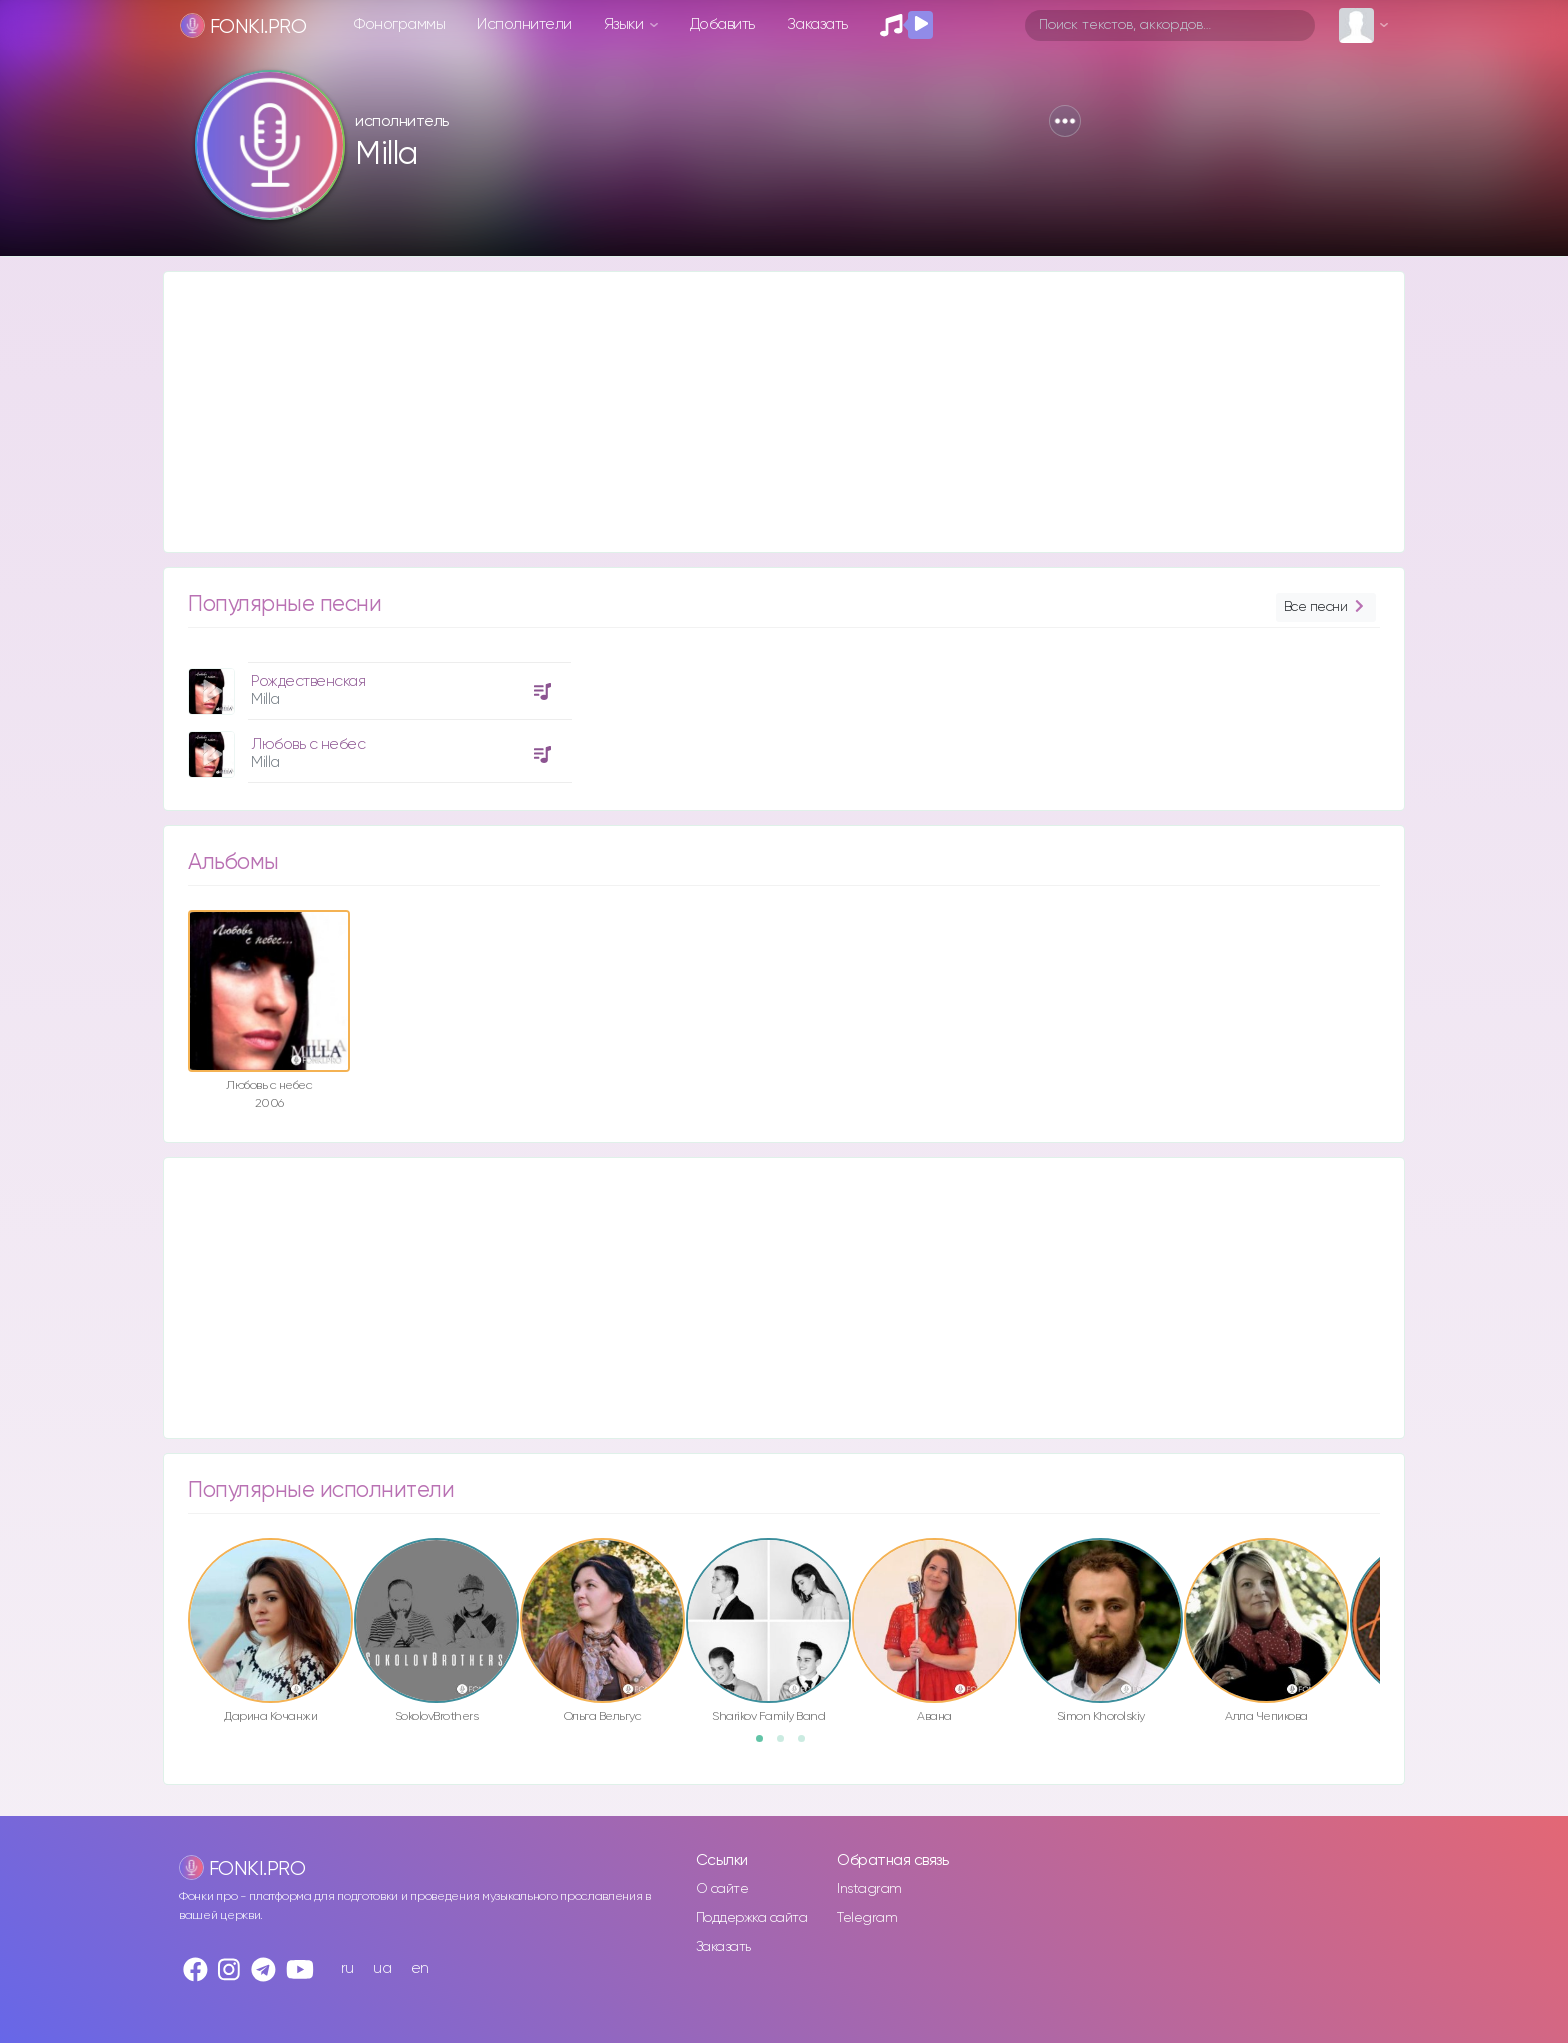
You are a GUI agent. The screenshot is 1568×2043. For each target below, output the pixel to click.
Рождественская (308, 681)
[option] (377, 715)
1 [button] (766, 1745)
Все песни (1326, 607)
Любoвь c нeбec (308, 744)
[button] (1065, 121)
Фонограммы (399, 24)
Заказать (817, 24)
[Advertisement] (764, 412)
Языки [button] (625, 24)
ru (347, 1968)
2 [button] (787, 1745)
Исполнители (524, 24)
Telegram (867, 1918)
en (420, 1968)
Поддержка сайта (752, 1918)
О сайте (722, 1889)
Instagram (869, 1889)
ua (382, 1968)
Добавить (722, 24)
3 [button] (808, 1745)
